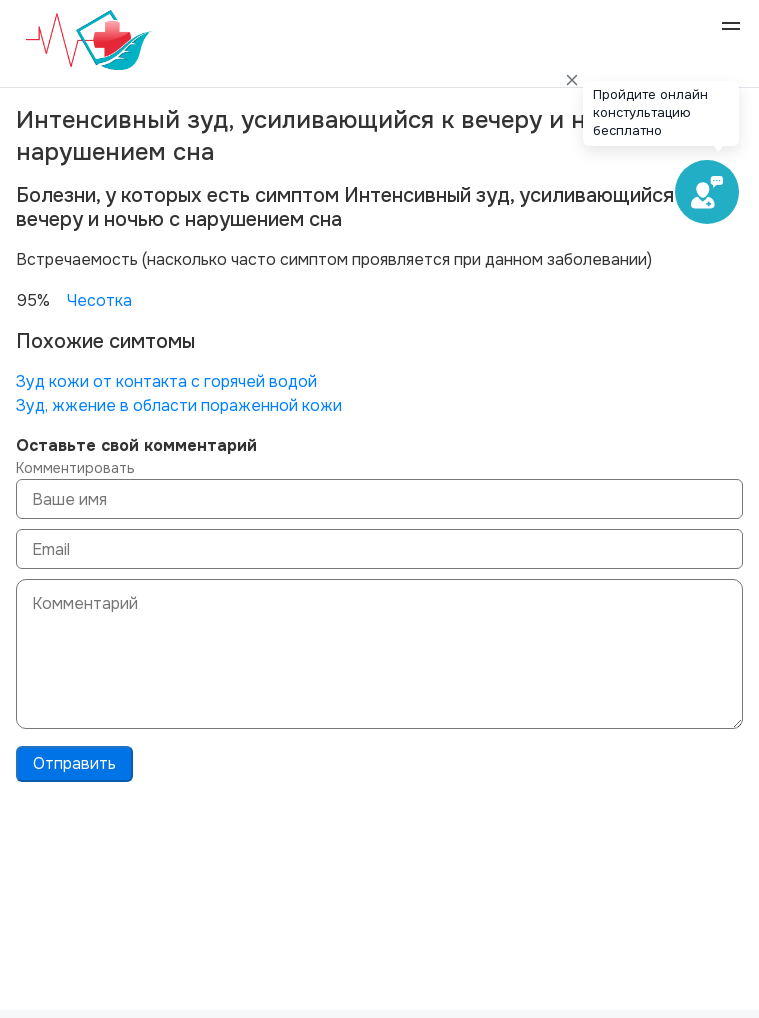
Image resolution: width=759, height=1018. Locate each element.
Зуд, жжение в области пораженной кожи (179, 405)
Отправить (74, 763)
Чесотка (99, 300)
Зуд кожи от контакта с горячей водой (166, 381)
